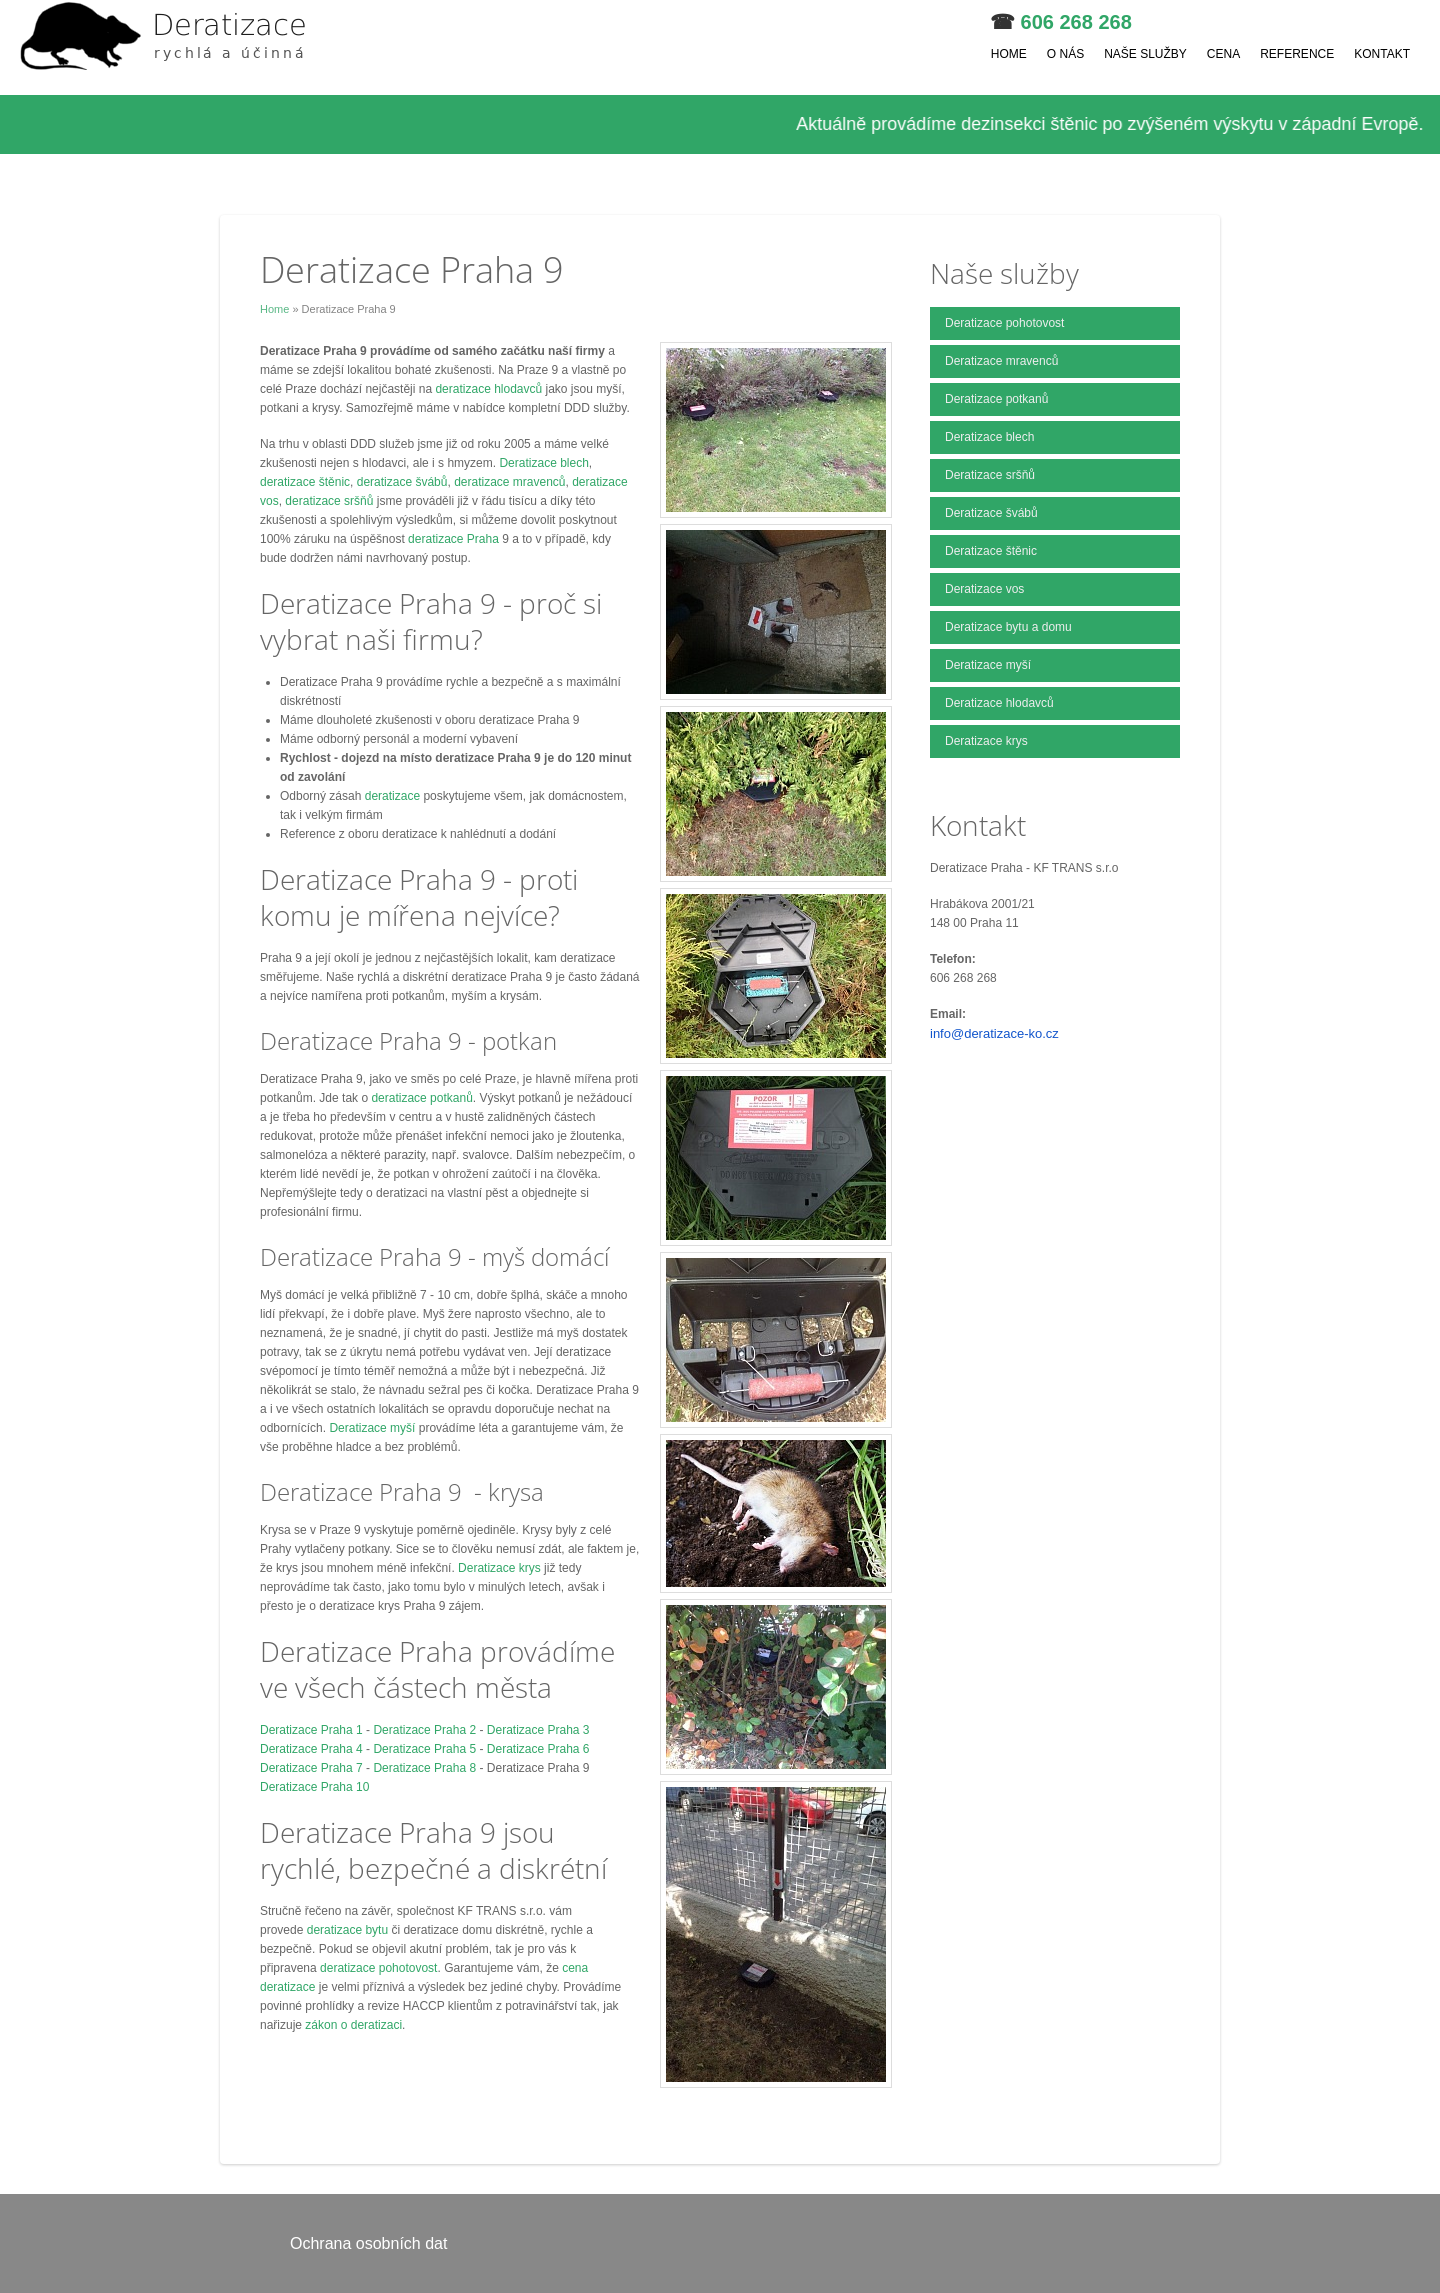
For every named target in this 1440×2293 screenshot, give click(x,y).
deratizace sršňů (329, 501)
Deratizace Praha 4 (311, 1749)
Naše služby (1145, 54)
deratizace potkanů (421, 1098)
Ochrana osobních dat (368, 2243)
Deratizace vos (984, 589)
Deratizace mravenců (1001, 361)
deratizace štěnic (305, 482)
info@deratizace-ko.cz (994, 1033)
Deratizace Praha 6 (538, 1749)
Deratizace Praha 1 (311, 1730)
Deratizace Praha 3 (538, 1730)
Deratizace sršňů (990, 475)
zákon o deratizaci (353, 2025)
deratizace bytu (347, 1930)
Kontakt (1382, 54)
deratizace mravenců (509, 482)
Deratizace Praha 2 (424, 1730)
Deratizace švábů (991, 513)
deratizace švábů (402, 482)
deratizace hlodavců (490, 389)
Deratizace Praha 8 (424, 1768)
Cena (1223, 54)
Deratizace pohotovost (1004, 323)
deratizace (394, 796)
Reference (1297, 54)
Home (1009, 54)
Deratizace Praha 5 (424, 1749)
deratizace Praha (453, 539)
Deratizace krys (499, 1568)
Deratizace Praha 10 (314, 1787)
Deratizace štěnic (991, 551)
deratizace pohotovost (378, 1968)
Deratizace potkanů (996, 399)
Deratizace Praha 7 (311, 1768)
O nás (1065, 54)
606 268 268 (1076, 22)
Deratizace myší (372, 1428)
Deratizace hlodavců (999, 703)
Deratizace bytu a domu (1008, 627)
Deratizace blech (543, 463)
